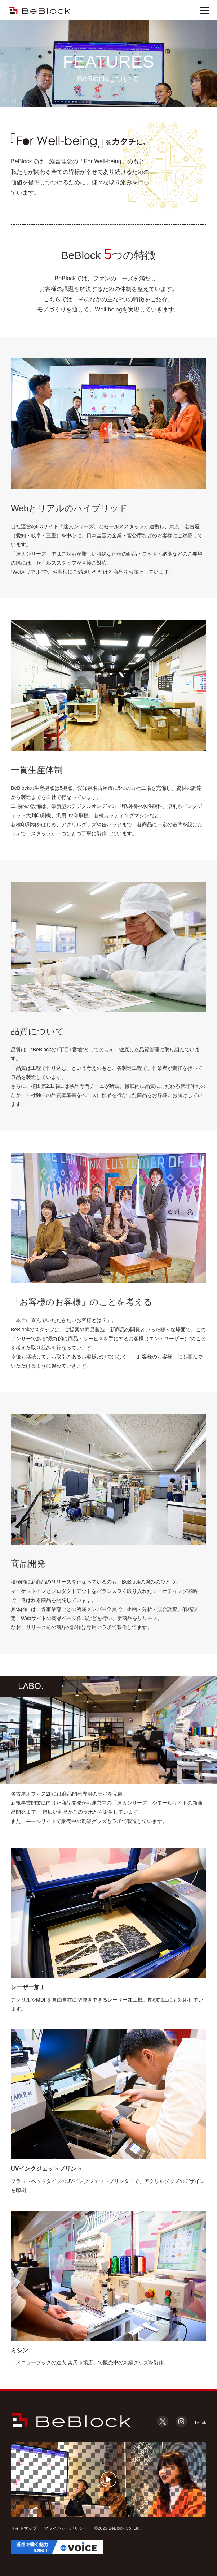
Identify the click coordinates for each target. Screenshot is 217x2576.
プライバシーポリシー (65, 2528)
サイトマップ (24, 2528)
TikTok (198, 2421)
